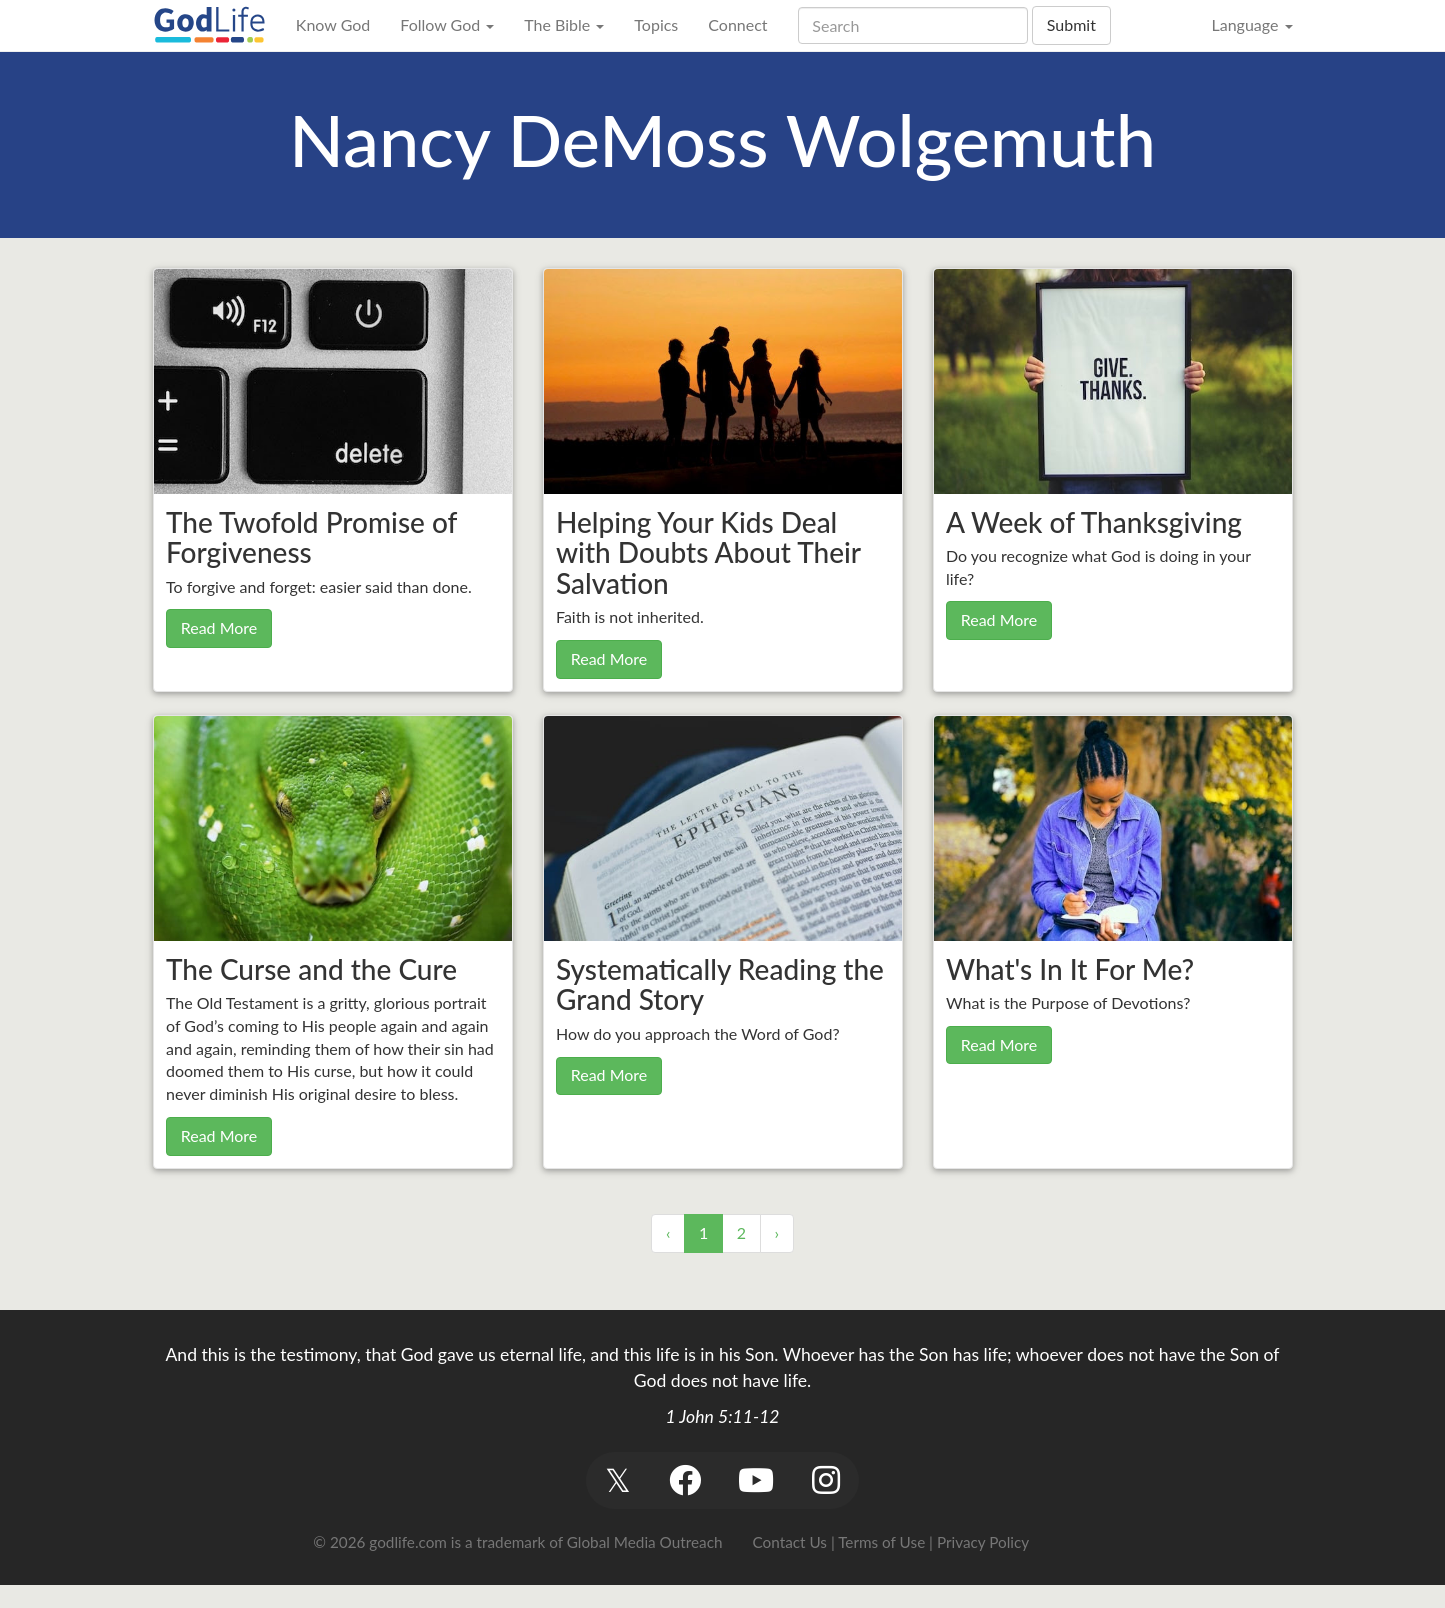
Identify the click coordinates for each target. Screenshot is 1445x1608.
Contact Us (790, 1542)
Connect (737, 24)
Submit (1071, 24)
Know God (333, 24)
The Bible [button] (564, 24)
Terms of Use (881, 1542)
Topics (656, 24)
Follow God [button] (447, 24)
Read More (219, 627)
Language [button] (1251, 24)
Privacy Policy (983, 1542)
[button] (618, 1480)
